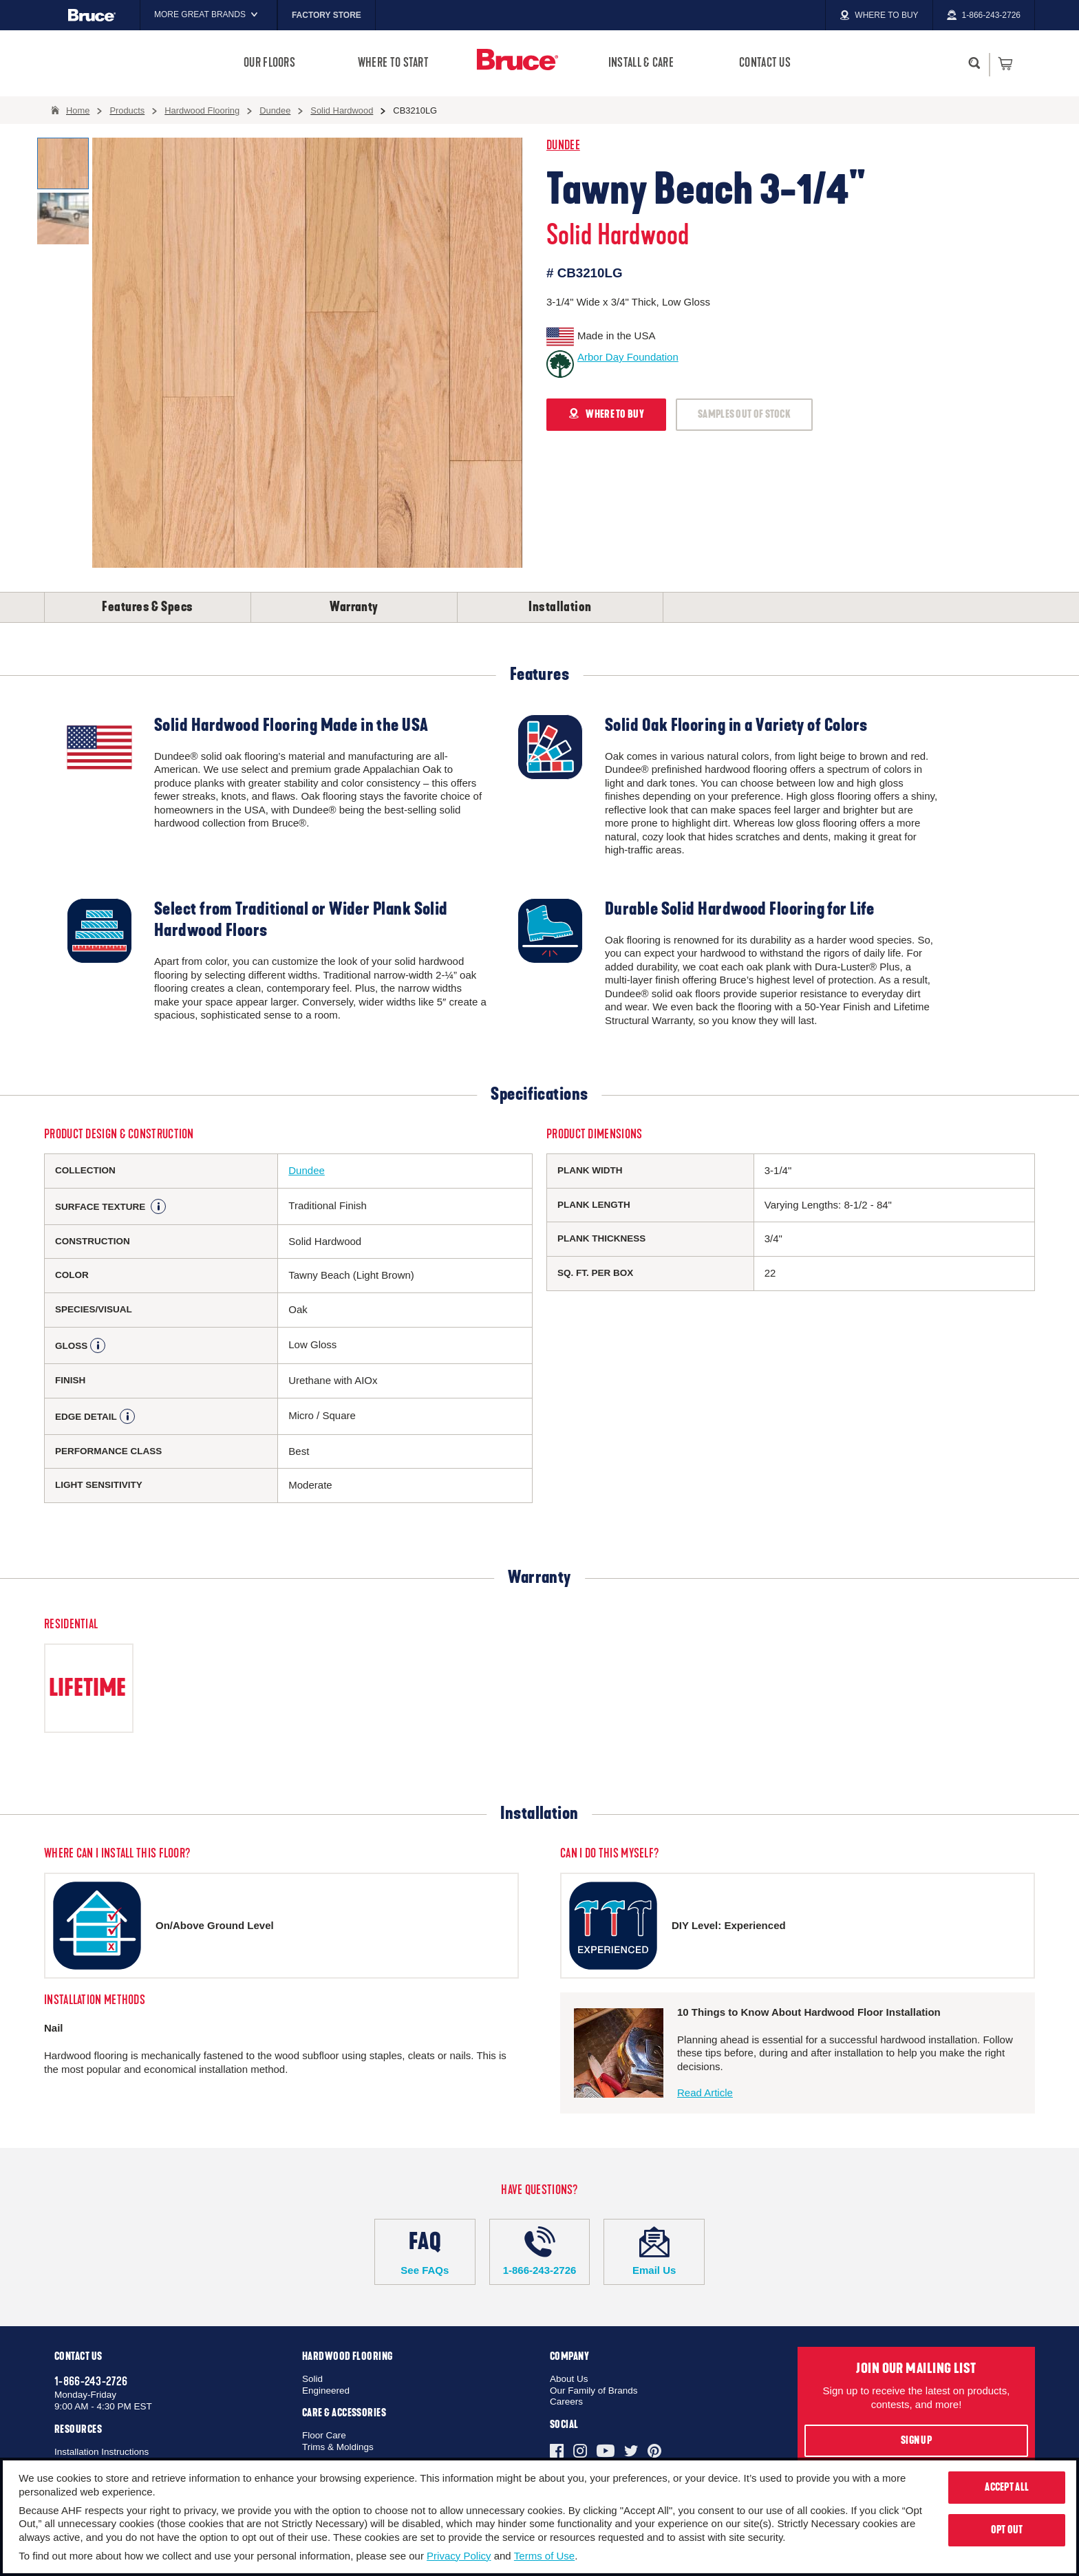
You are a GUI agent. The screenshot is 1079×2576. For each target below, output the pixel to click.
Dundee (563, 145)
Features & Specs (147, 607)
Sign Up (916, 2440)
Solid (312, 2379)
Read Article (705, 2092)
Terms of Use (544, 2556)
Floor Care (324, 2435)
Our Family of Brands (594, 2390)
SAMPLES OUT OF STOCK (744, 414)
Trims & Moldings (338, 2447)
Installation (559, 607)
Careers (566, 2401)
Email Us (654, 2251)
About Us (569, 2379)
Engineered (326, 2390)
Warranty (354, 607)
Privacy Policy (459, 2556)
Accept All (1007, 2487)
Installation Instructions (101, 2452)
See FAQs (425, 2251)
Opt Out (1007, 2530)
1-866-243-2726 (540, 2251)
